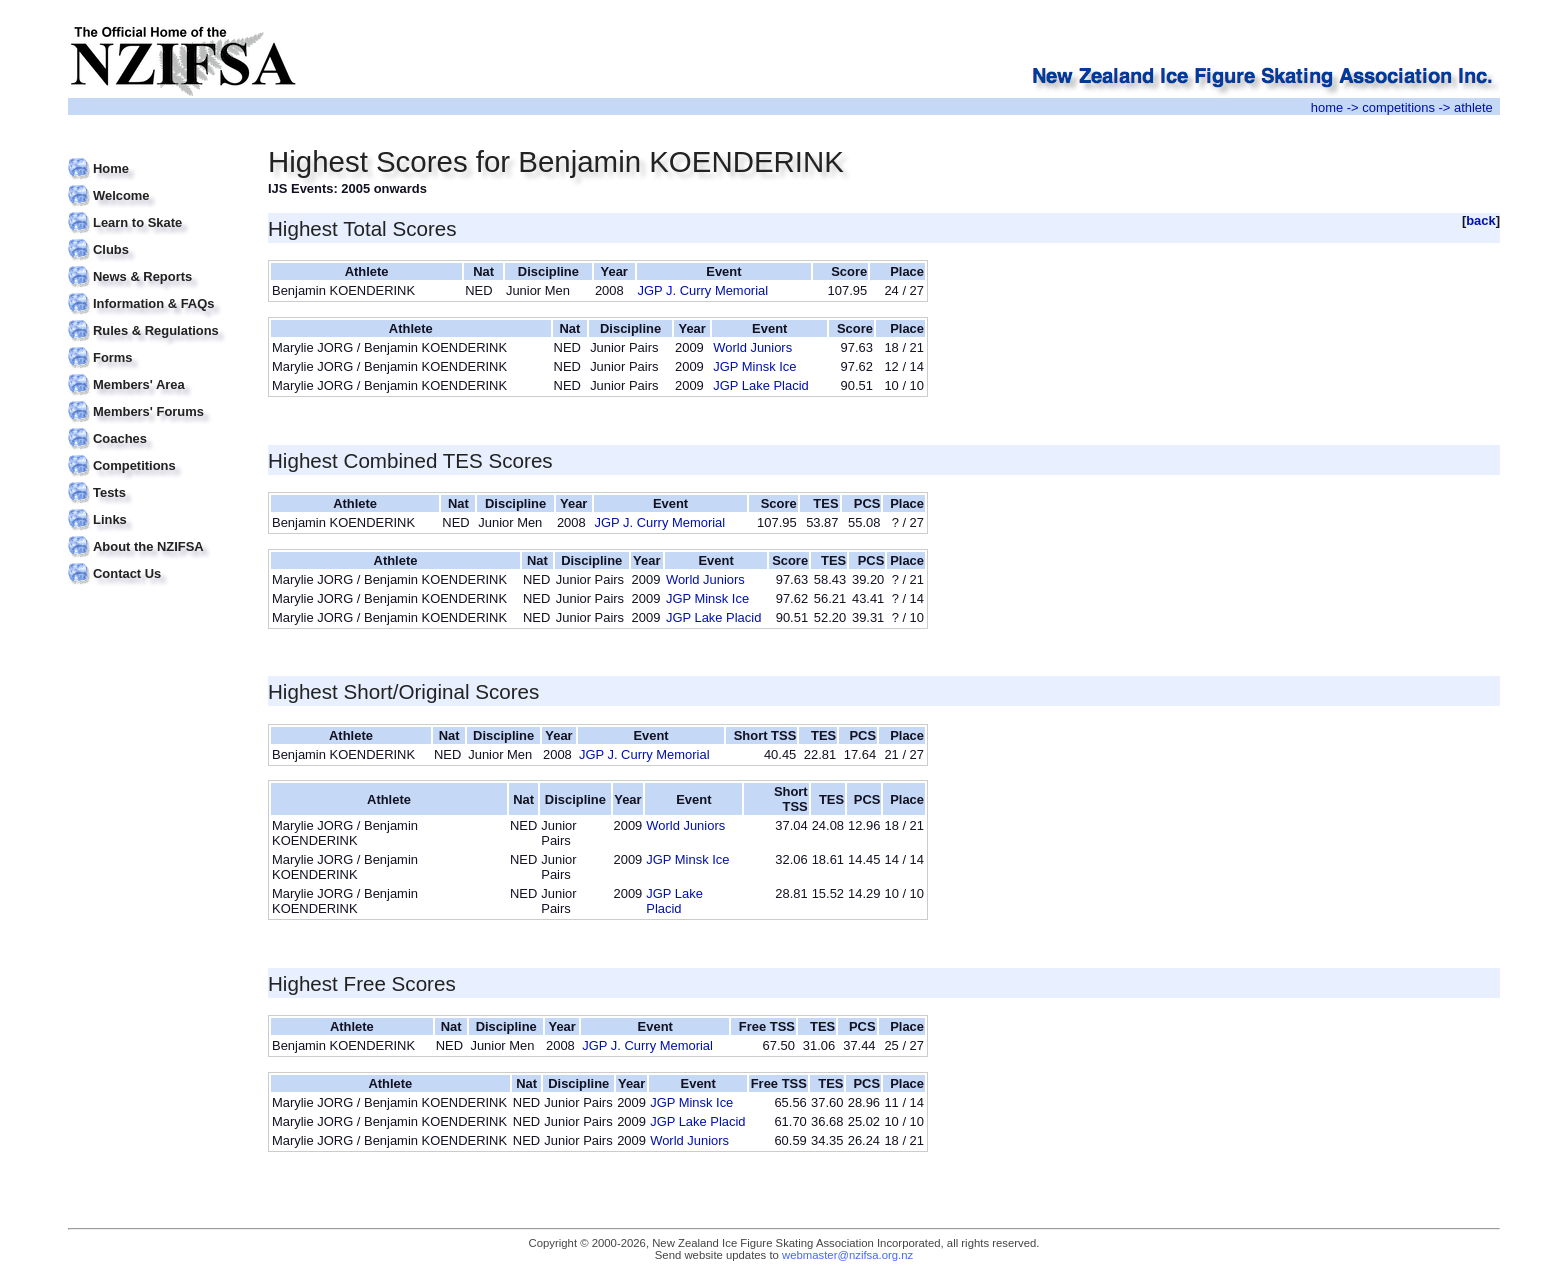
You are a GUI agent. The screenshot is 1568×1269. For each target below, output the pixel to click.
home (1327, 107)
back (1481, 220)
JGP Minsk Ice (754, 366)
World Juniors (752, 347)
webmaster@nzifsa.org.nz (847, 1255)
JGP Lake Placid (760, 385)
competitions (1398, 107)
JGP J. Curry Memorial (703, 290)
